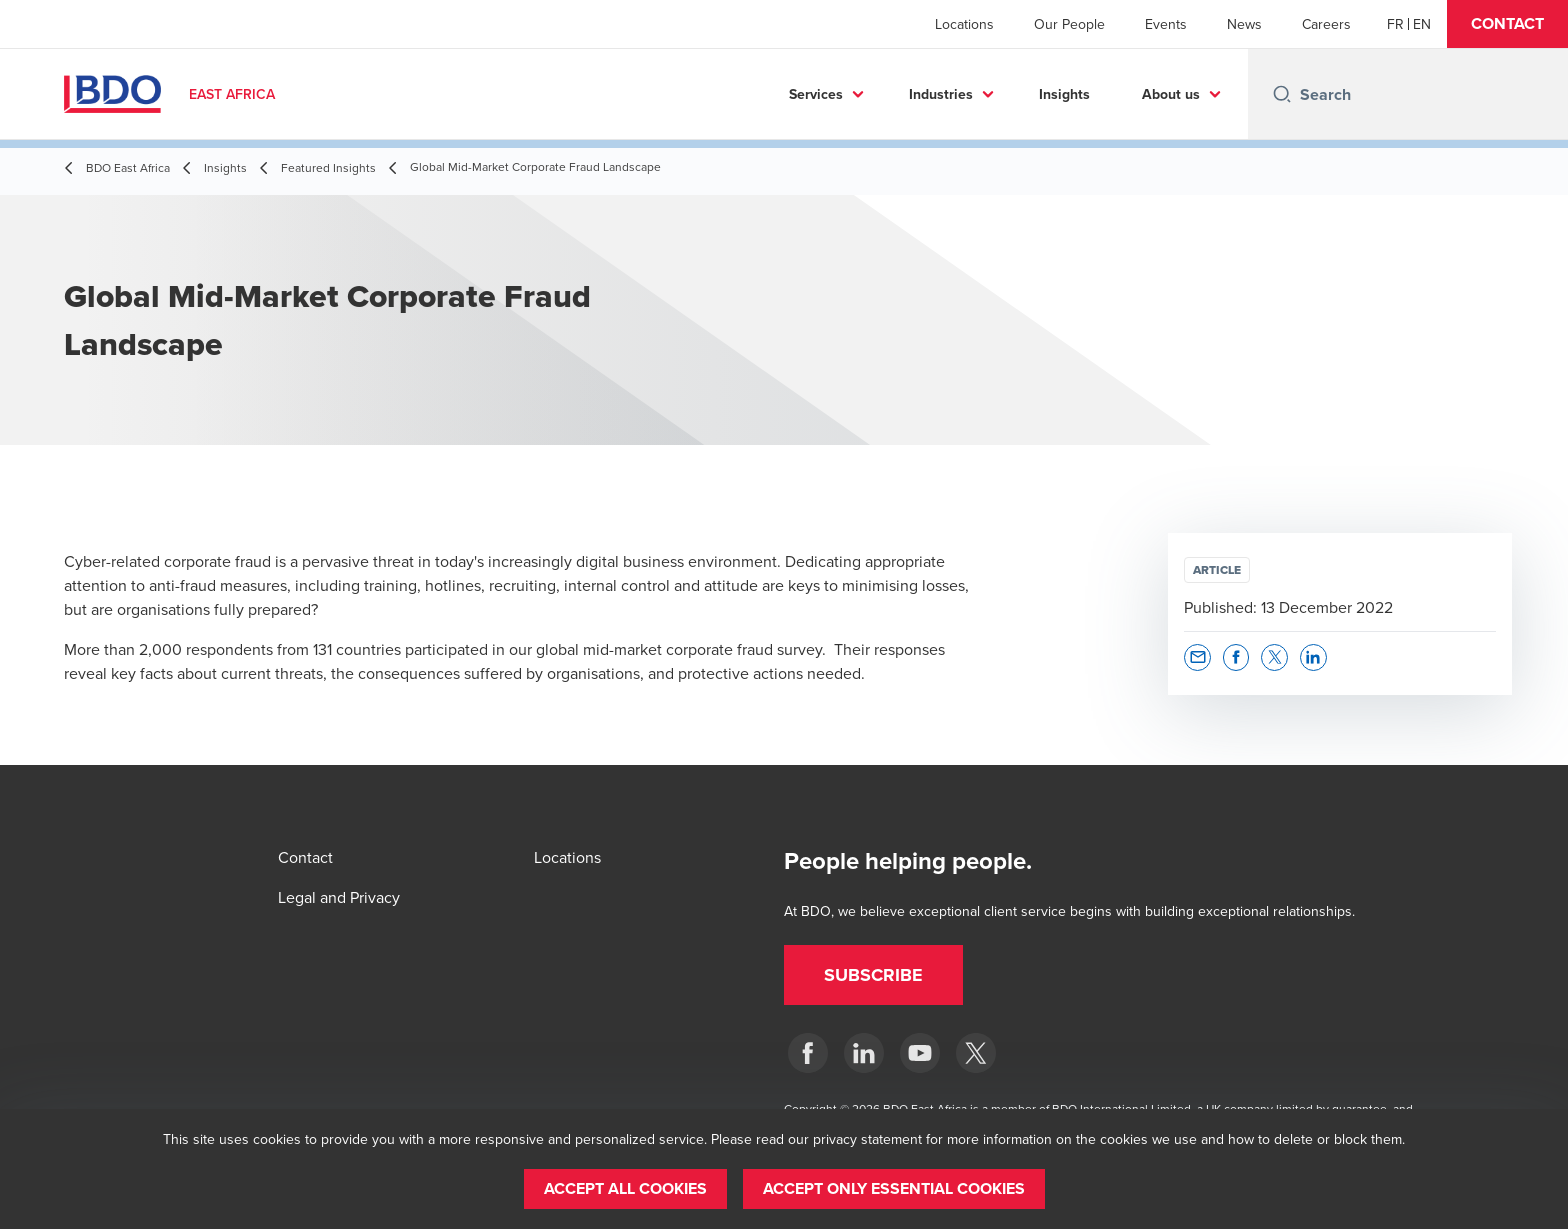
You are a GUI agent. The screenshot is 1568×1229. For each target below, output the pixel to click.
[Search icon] (1282, 94)
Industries (941, 94)
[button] (1507, 24)
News (1244, 24)
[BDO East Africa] (808, 1053)
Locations (964, 24)
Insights (1064, 94)
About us (1171, 94)
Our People (1069, 24)
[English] (1422, 24)
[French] (1395, 24)
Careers (1326, 24)
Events (1166, 24)
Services (816, 94)
